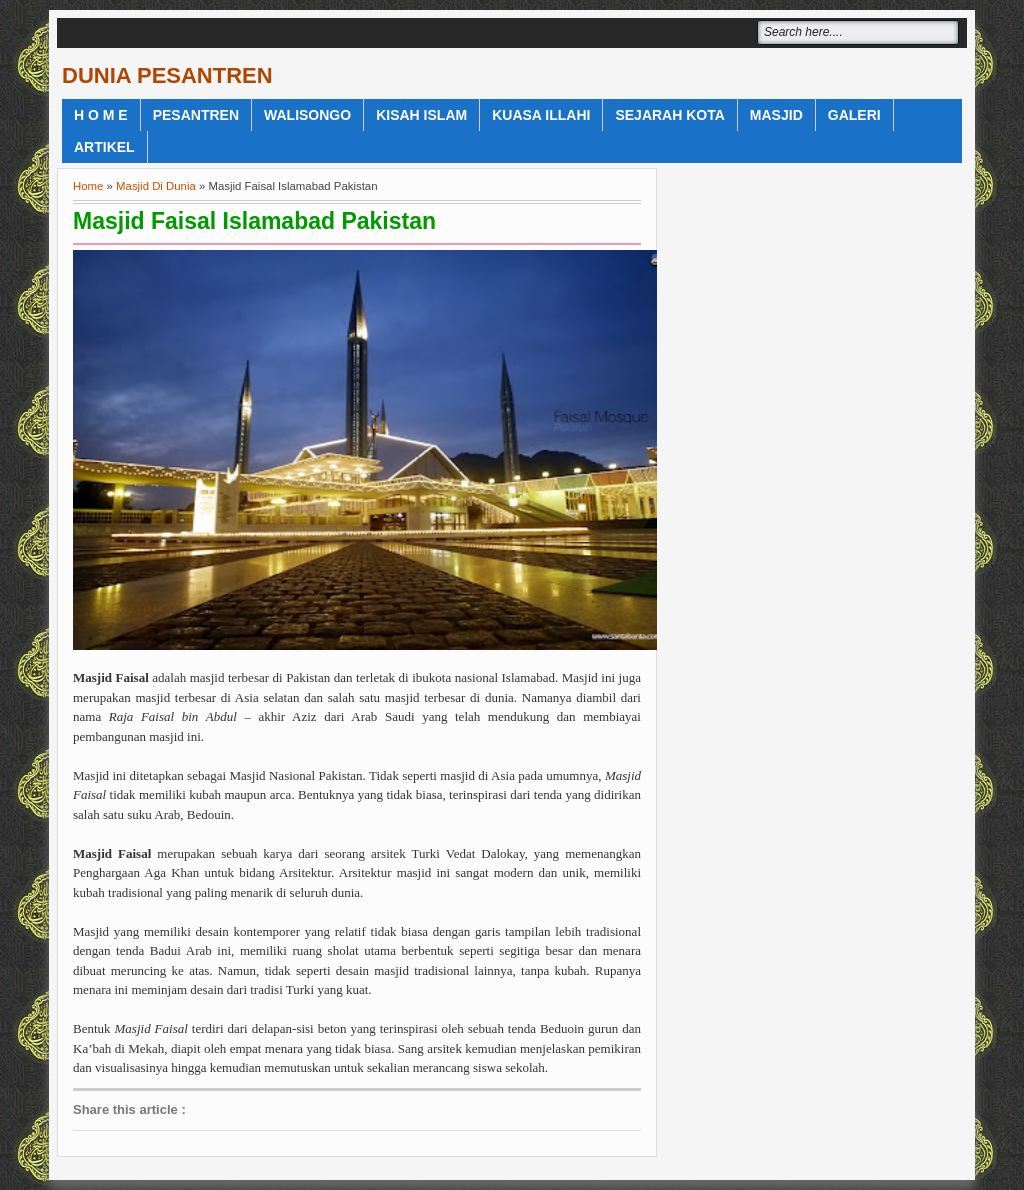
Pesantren (196, 115)
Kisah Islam (421, 115)
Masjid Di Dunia (156, 186)
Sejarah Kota (669, 115)
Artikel (104, 147)
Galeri (854, 115)
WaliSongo (307, 115)
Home (88, 186)
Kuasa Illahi (541, 115)
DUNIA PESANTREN (167, 75)
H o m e (101, 115)
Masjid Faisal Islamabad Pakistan (254, 221)
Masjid (776, 115)
